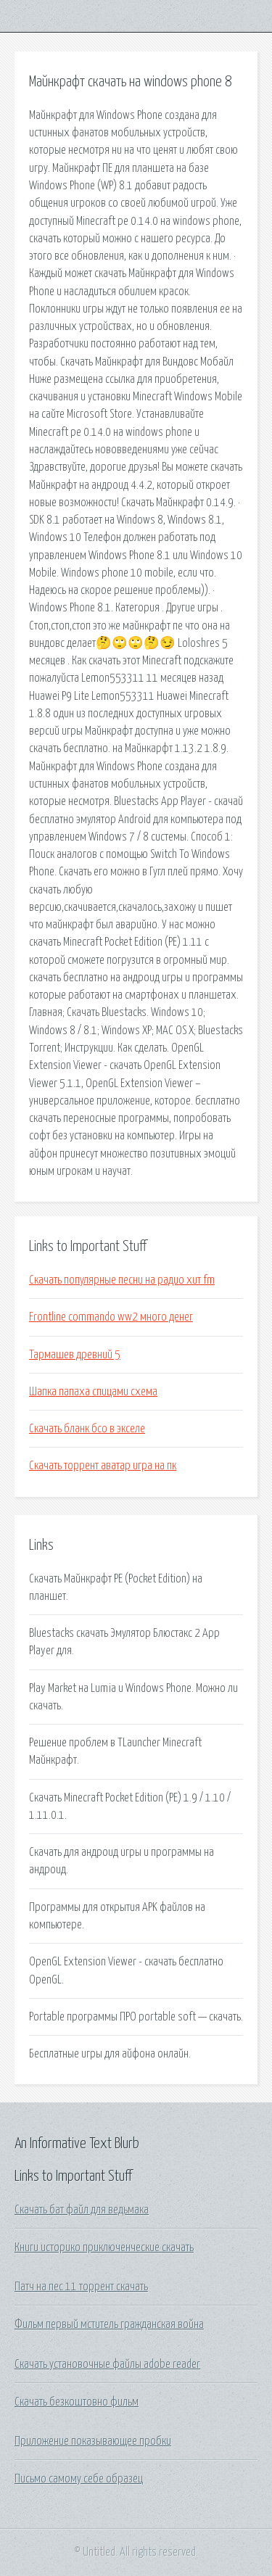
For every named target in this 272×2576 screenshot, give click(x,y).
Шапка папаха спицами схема (93, 1392)
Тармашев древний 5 (74, 1355)
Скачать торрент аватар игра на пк (102, 1465)
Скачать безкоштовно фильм (77, 2402)
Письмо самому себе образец (79, 2479)
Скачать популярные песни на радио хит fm (122, 1280)
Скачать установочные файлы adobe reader (107, 2364)
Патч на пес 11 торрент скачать (81, 2286)
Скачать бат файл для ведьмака (82, 2210)
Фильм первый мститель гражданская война (109, 2324)
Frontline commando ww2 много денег (111, 1317)
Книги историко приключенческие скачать (104, 2247)
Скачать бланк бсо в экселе (87, 1428)
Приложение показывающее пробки (93, 2441)
